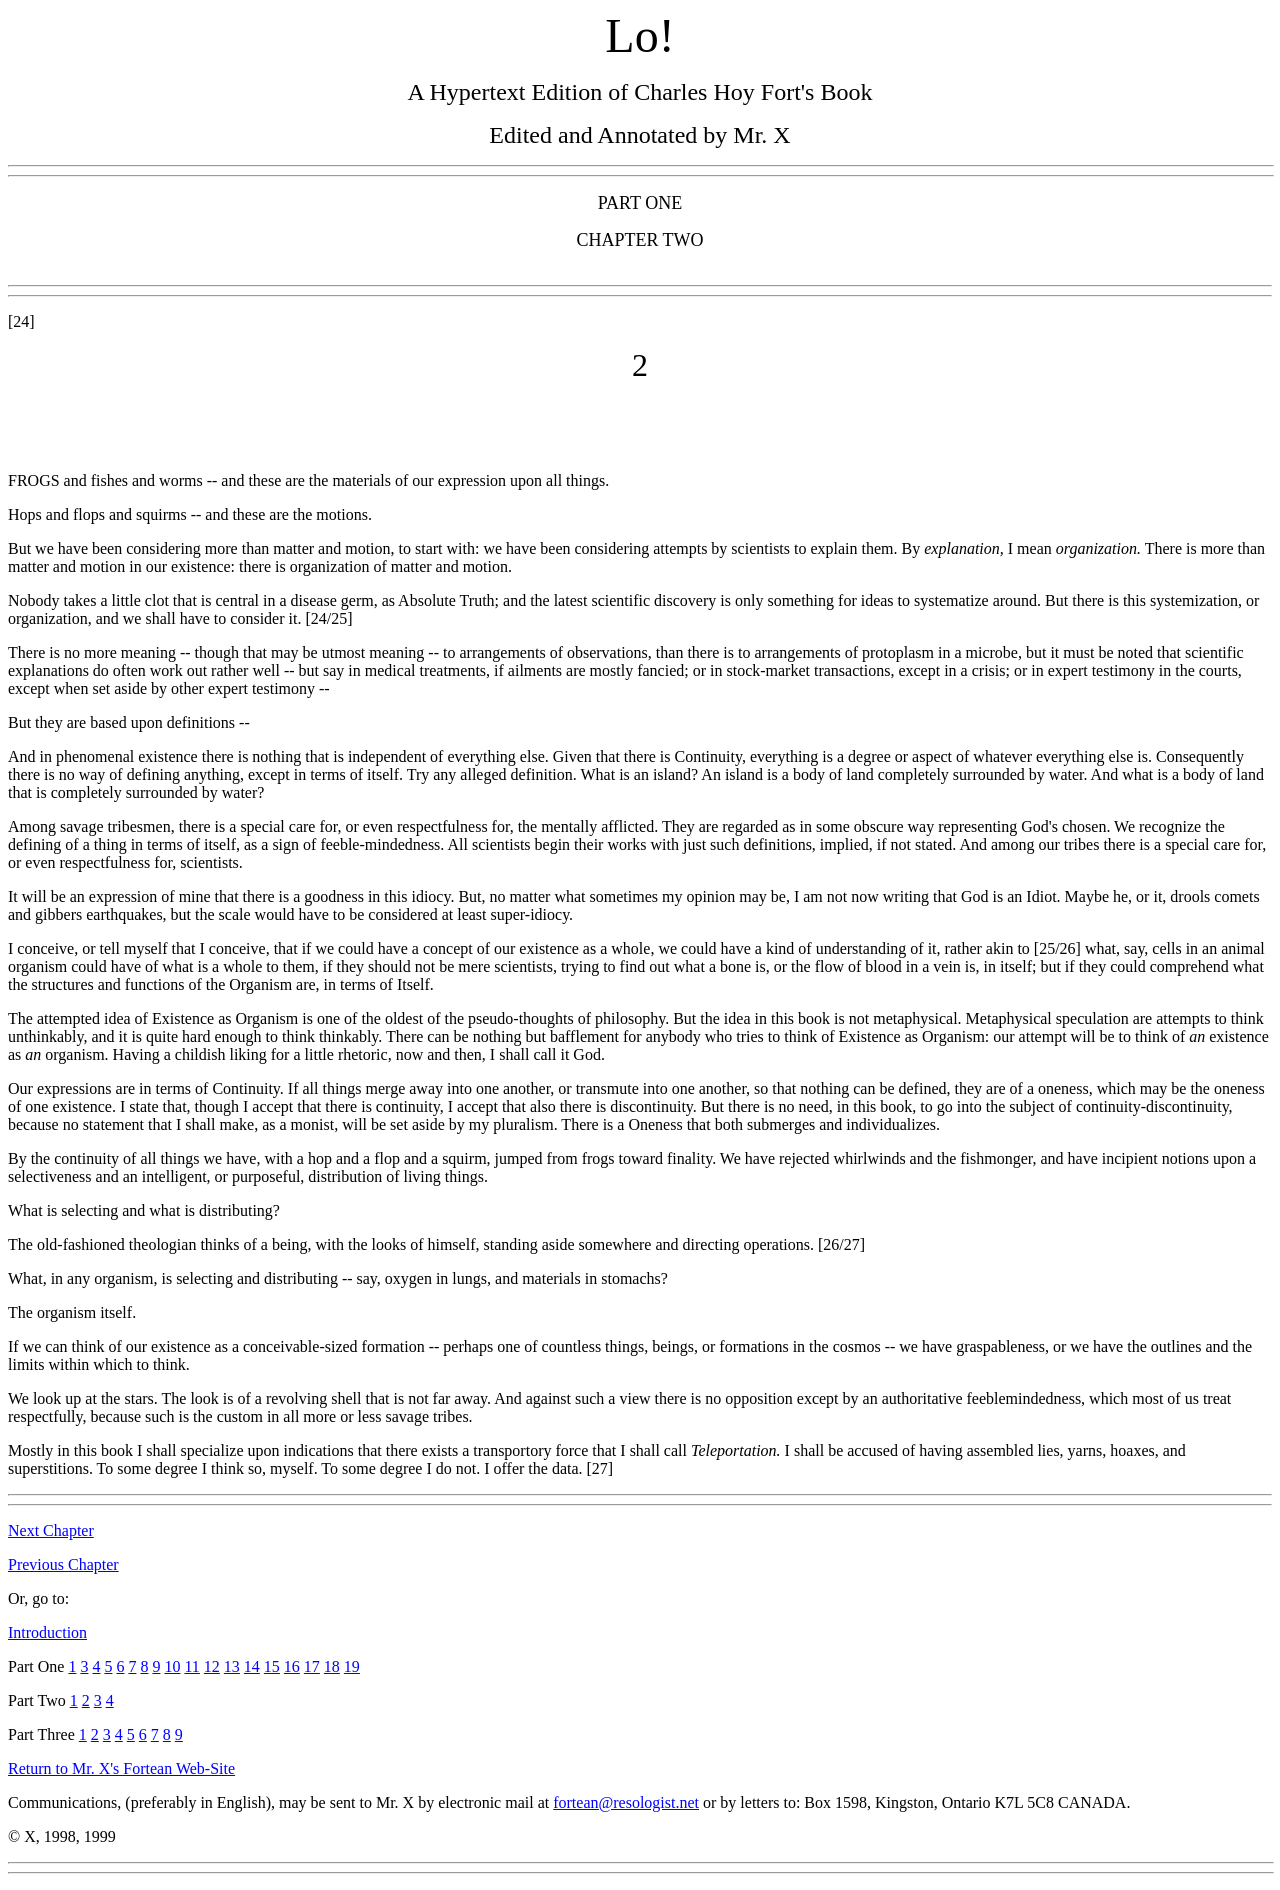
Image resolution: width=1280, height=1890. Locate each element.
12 (212, 1666)
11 (191, 1666)
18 (332, 1666)
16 (292, 1666)
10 (172, 1666)
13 (232, 1666)
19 (352, 1666)
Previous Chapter (63, 1564)
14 (252, 1666)
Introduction (47, 1632)
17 (312, 1666)
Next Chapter (51, 1530)
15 (272, 1666)
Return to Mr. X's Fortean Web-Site (121, 1768)
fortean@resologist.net (626, 1802)
